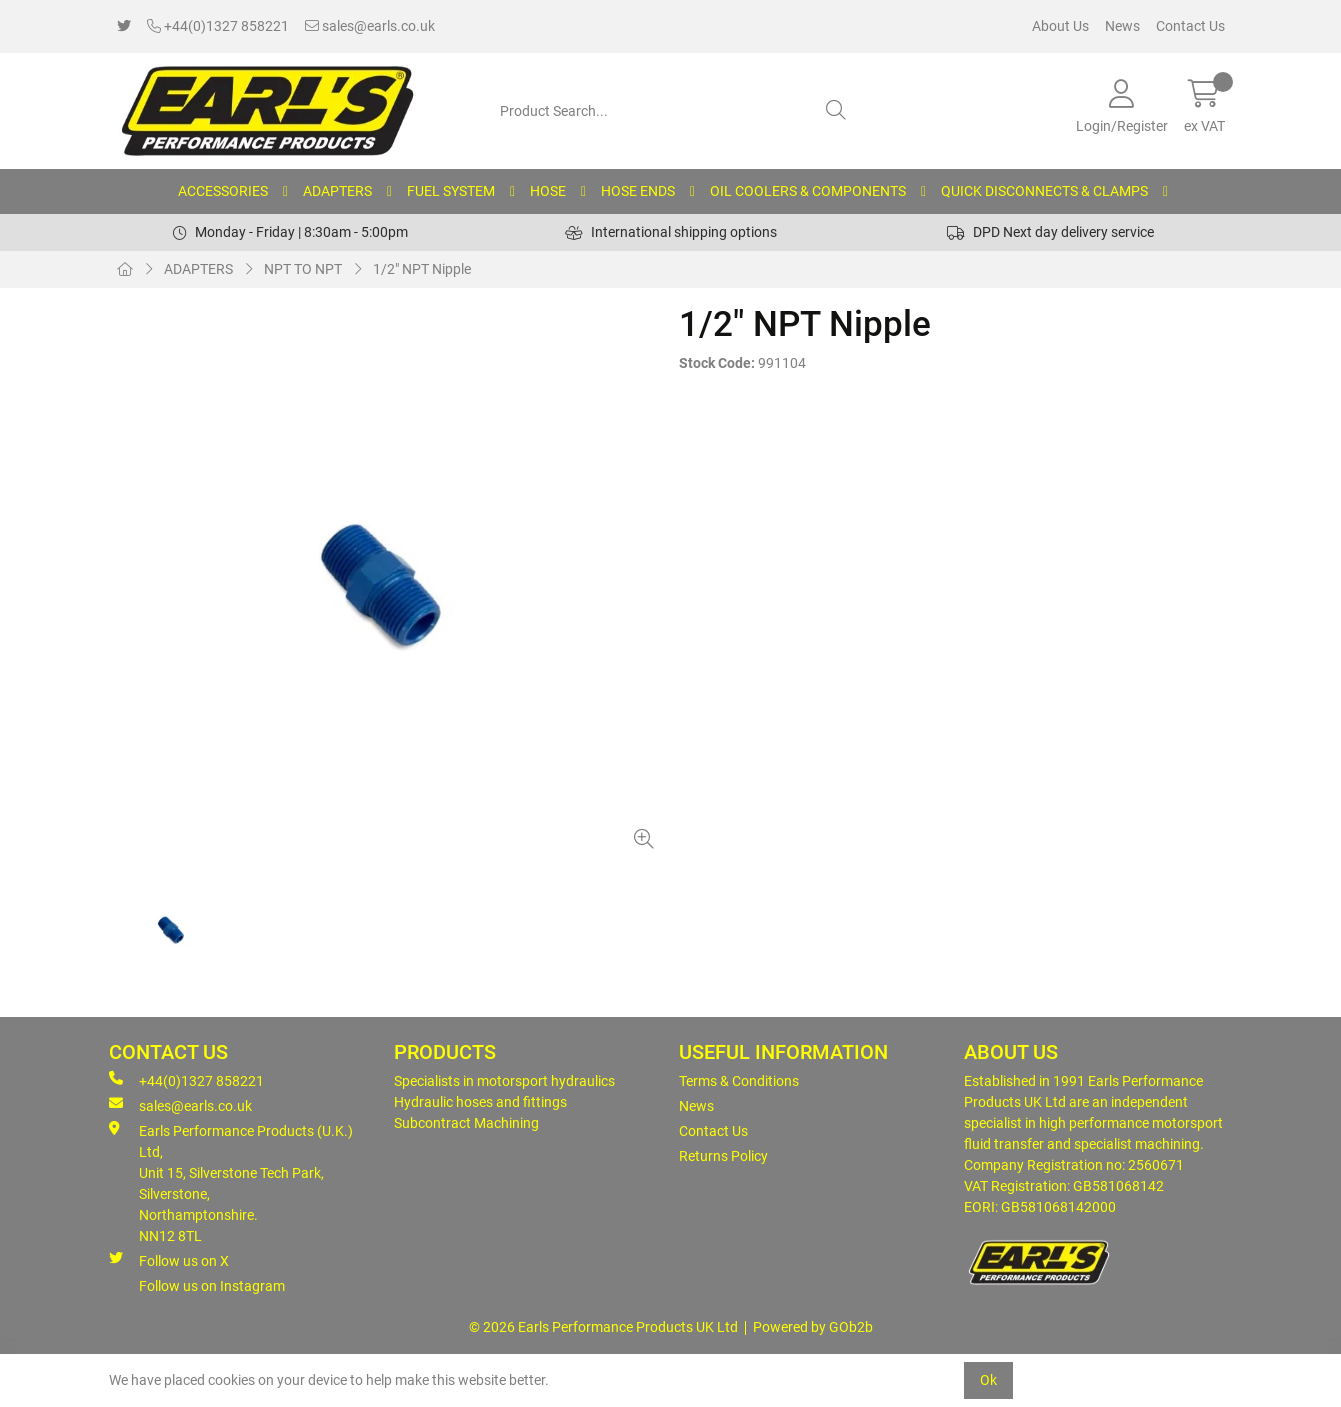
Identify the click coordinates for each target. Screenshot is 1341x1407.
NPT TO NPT (303, 269)
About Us (1060, 26)
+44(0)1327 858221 (218, 26)
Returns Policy (723, 1156)
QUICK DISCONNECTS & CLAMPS (1044, 191)
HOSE (548, 191)
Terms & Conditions (739, 1081)
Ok (988, 1380)
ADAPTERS (337, 191)
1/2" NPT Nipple (422, 269)
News (1122, 26)
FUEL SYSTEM (451, 191)
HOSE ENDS (638, 191)
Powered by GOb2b (813, 1327)
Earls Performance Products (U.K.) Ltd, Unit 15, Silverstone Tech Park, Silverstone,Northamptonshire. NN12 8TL (231, 1182)
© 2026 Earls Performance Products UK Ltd (603, 1327)
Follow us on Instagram (212, 1286)
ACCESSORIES (223, 191)
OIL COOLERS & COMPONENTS (808, 191)
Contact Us (1190, 26)
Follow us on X (169, 1260)
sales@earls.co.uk (370, 26)
